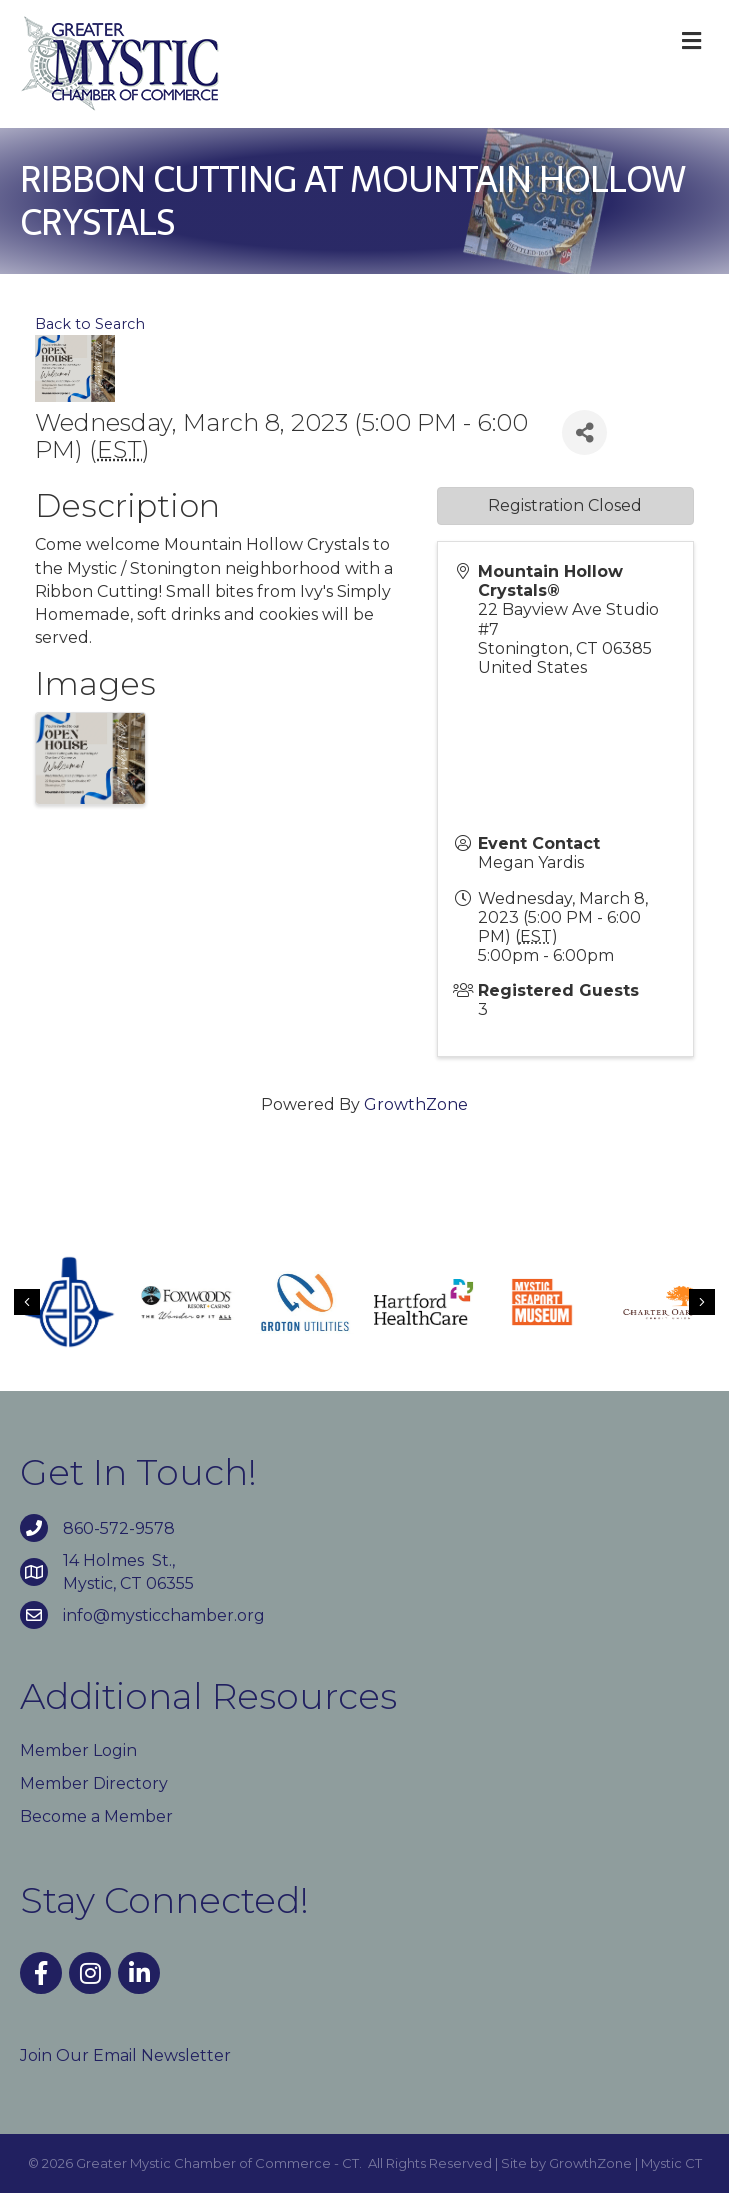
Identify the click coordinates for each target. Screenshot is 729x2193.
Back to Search (90, 324)
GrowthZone (416, 1104)
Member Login (78, 1750)
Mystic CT (671, 2163)
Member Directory (94, 1783)
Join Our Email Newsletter (125, 2055)
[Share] (584, 432)
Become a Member (96, 1816)
